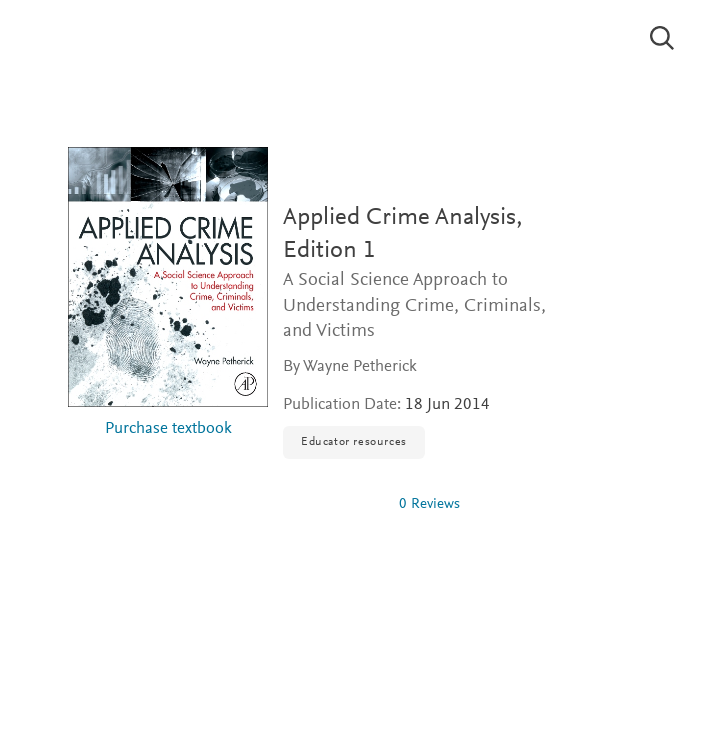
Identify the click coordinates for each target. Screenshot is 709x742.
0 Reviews (429, 504)
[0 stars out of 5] (333, 504)
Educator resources (354, 442)
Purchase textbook (168, 429)
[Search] (662, 38)
